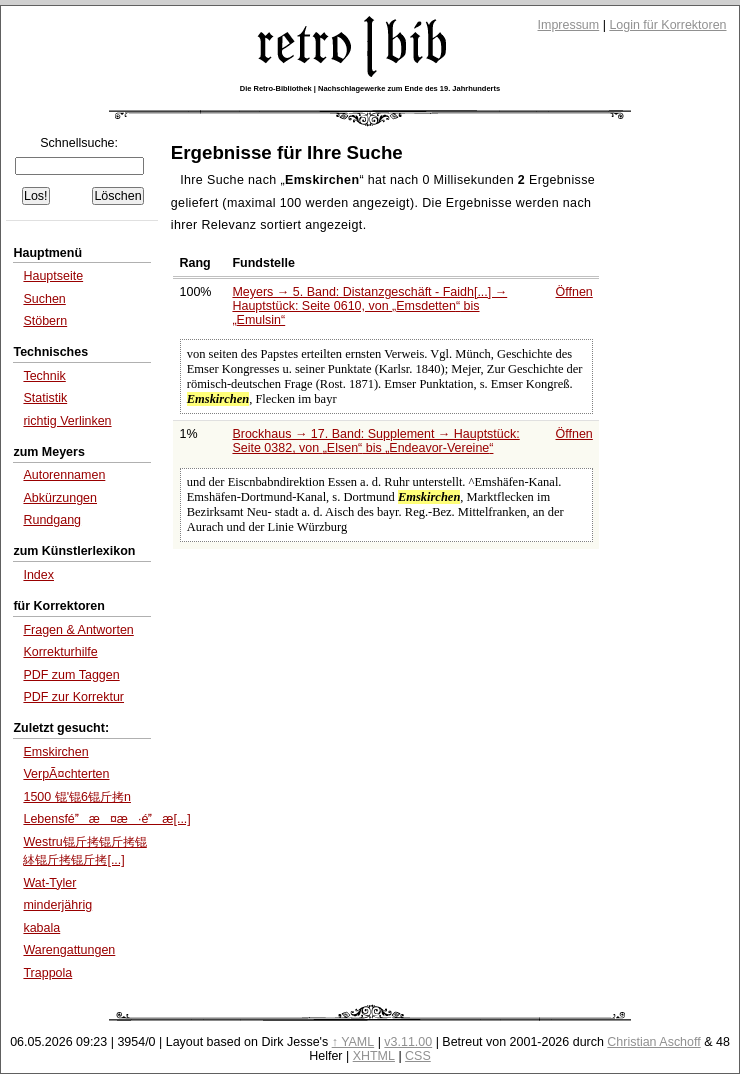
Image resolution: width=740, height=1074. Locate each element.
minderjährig (57, 905)
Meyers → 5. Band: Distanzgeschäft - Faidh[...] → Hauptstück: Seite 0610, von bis (369, 306)
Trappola (47, 973)
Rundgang (52, 520)
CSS (418, 1056)
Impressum (569, 25)
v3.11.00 (408, 1042)
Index (38, 575)
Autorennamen (64, 475)
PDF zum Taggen (71, 675)
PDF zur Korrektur (73, 697)
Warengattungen (69, 950)
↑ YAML (353, 1042)
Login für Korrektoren (667, 25)
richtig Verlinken (67, 421)
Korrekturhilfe (60, 652)
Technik (44, 376)
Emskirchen (55, 752)
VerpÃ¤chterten (66, 774)
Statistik (45, 398)
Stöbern (45, 321)
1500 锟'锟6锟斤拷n (77, 797)
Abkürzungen (60, 498)
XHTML (374, 1056)
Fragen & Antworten (78, 630)
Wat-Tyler (49, 883)
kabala (41, 928)
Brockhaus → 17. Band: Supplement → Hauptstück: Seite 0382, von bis (375, 441)
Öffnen (574, 292)
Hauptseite (53, 276)
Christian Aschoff (653, 1042)
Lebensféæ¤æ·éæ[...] (106, 819)
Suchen (44, 299)
